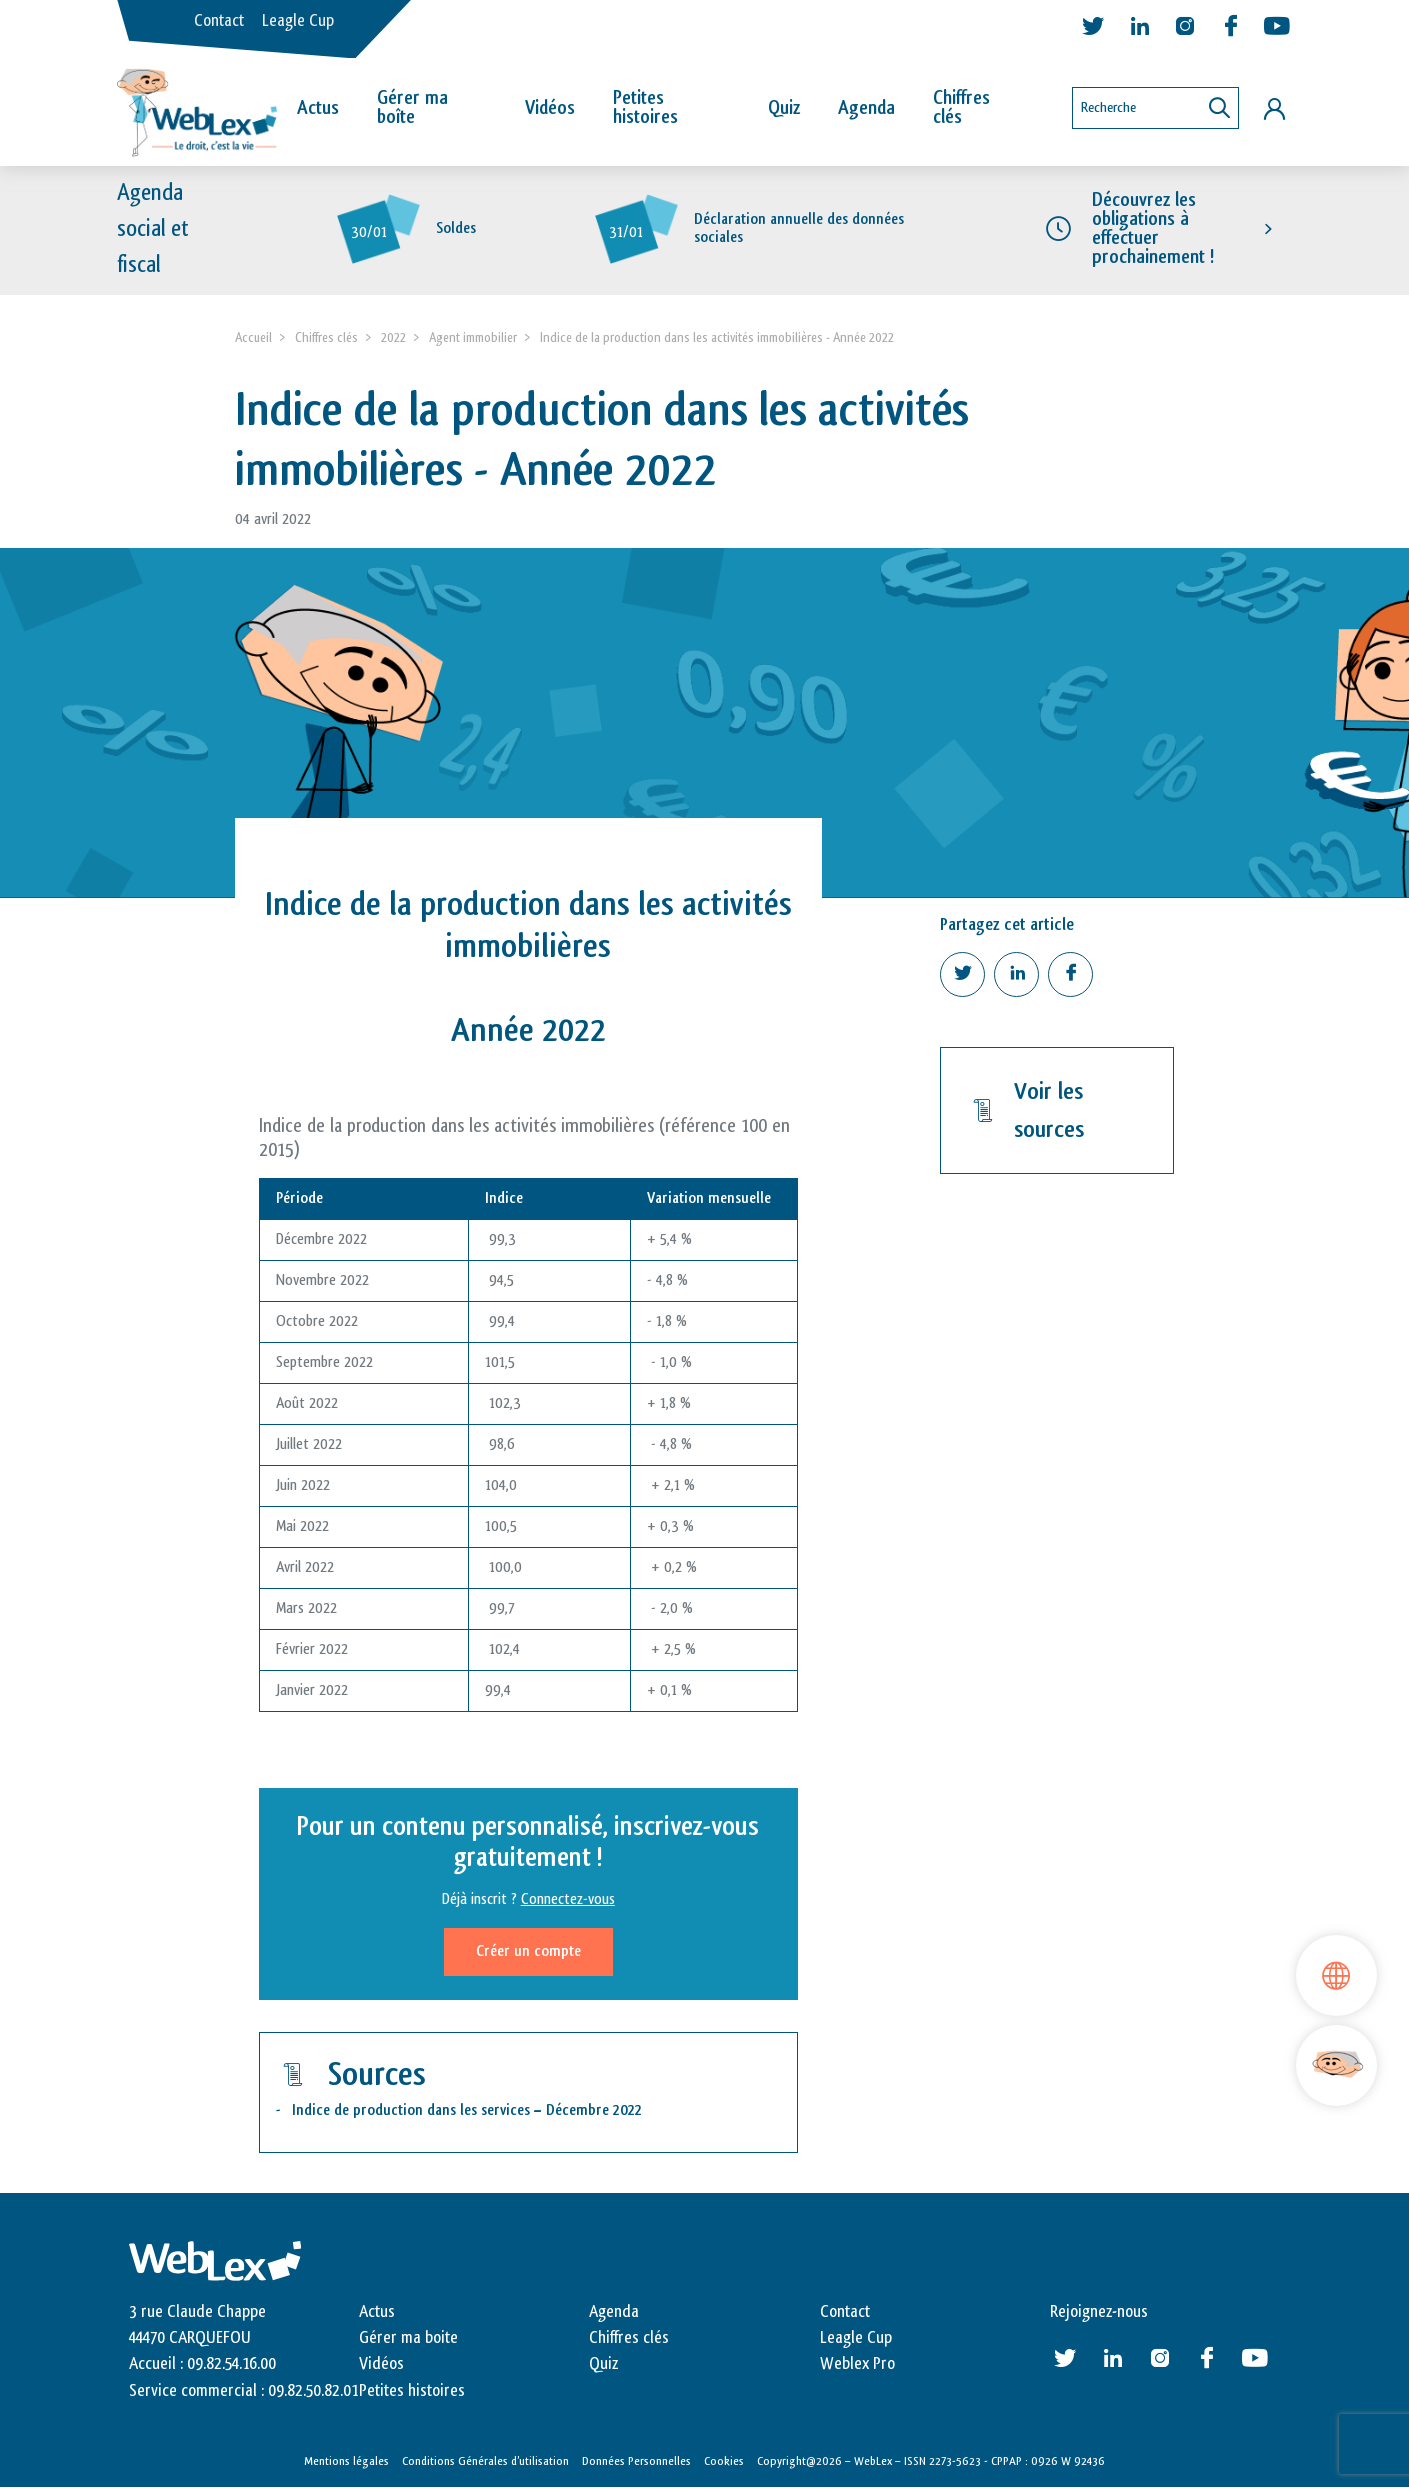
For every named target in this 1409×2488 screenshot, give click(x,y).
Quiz (784, 108)
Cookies (724, 2461)
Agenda (866, 108)
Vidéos (550, 108)
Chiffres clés (961, 107)
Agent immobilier (473, 337)
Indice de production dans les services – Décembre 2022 (467, 2110)
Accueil (253, 337)
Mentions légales (346, 2461)
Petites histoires (645, 107)
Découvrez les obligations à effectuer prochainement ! (1153, 229)
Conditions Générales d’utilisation (485, 2461)
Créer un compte (528, 1951)
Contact (219, 21)
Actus (318, 108)
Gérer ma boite (408, 2338)
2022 (393, 337)
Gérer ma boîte (412, 107)
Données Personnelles (636, 2461)
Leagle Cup (298, 21)
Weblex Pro (857, 2364)
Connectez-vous (568, 1899)
